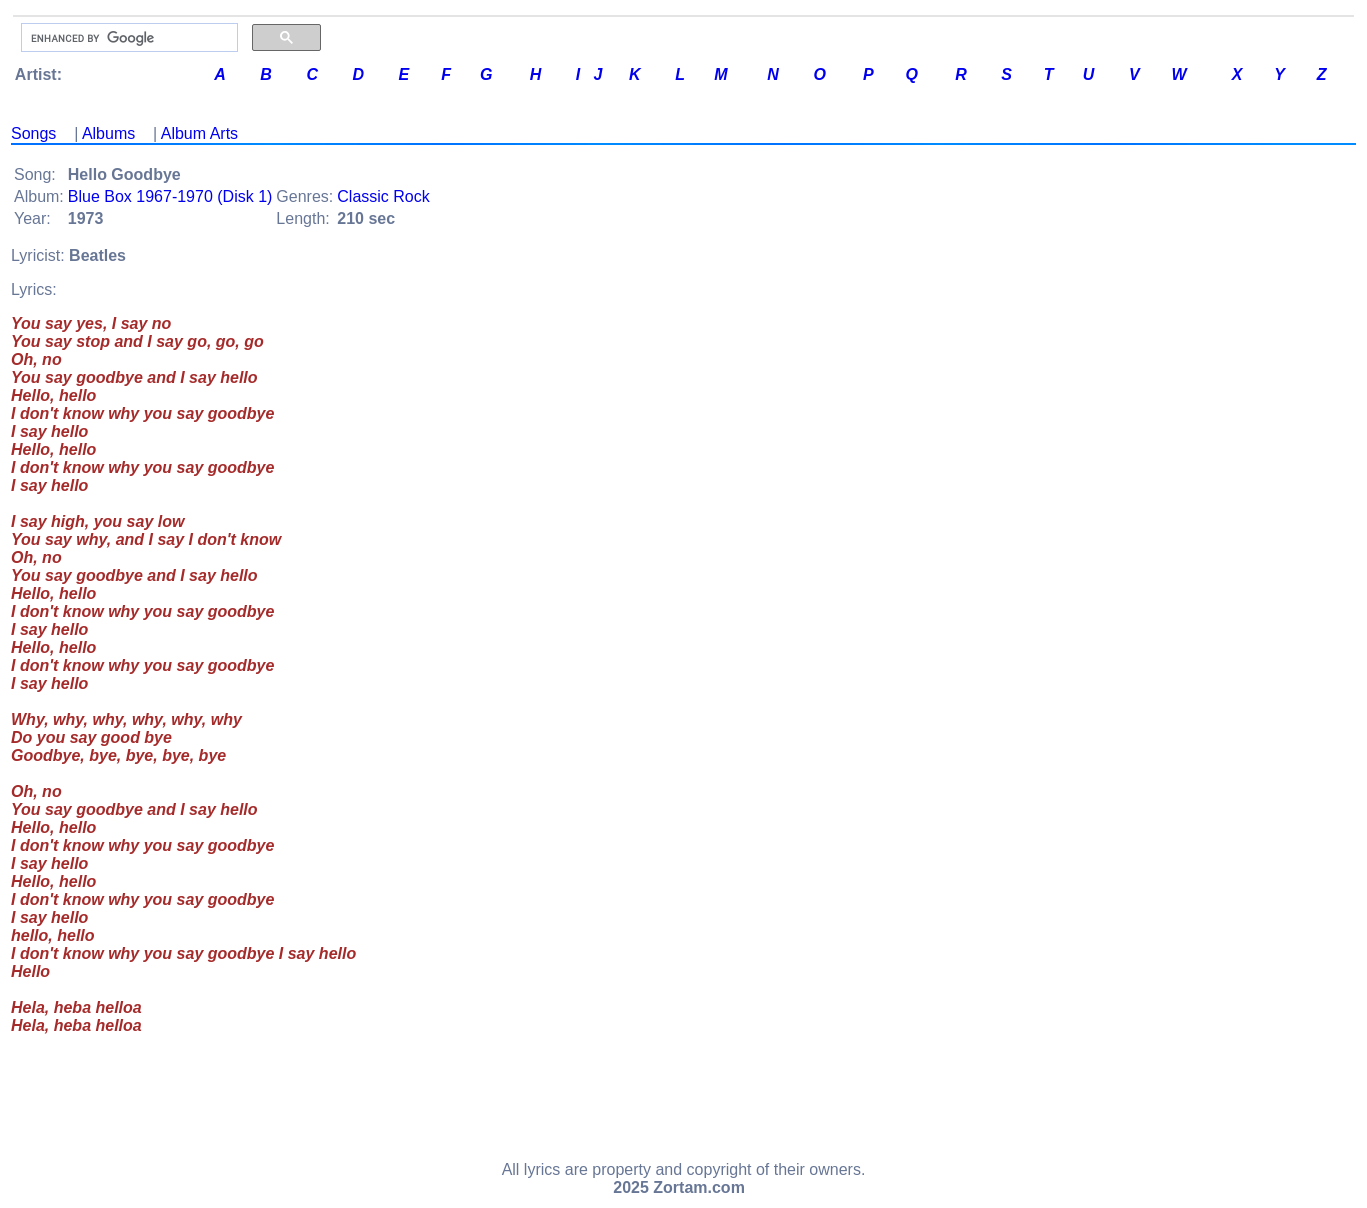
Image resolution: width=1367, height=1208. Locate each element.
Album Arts (199, 133)
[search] (127, 38)
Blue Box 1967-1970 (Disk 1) (170, 196)
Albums (108, 133)
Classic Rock (383, 196)
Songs (33, 133)
